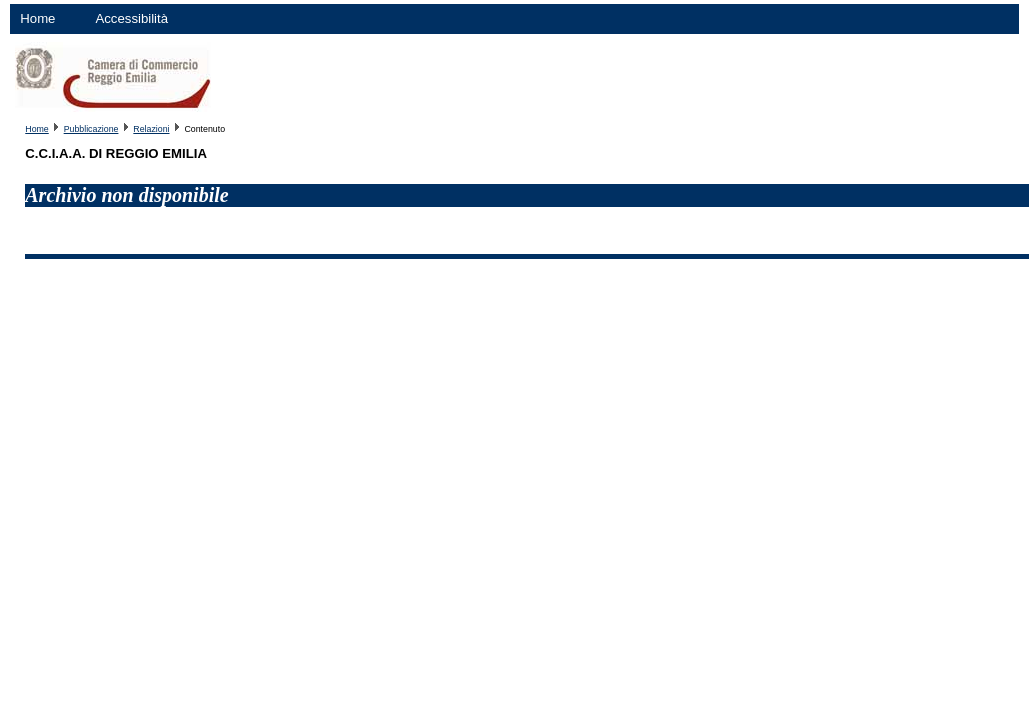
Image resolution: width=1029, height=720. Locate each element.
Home (37, 18)
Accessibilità (131, 18)
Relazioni (151, 129)
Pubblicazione (91, 129)
